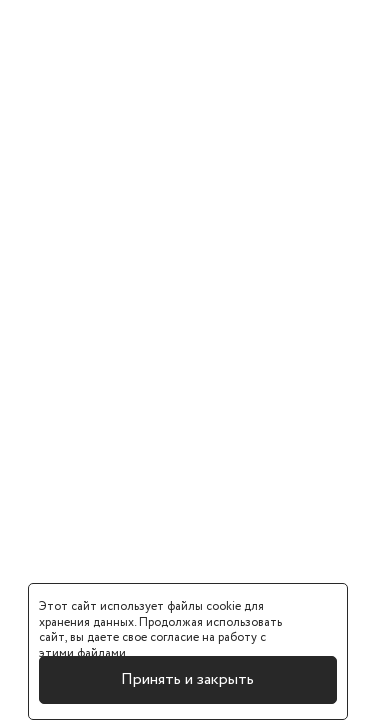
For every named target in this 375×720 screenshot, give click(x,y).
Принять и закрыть (187, 679)
